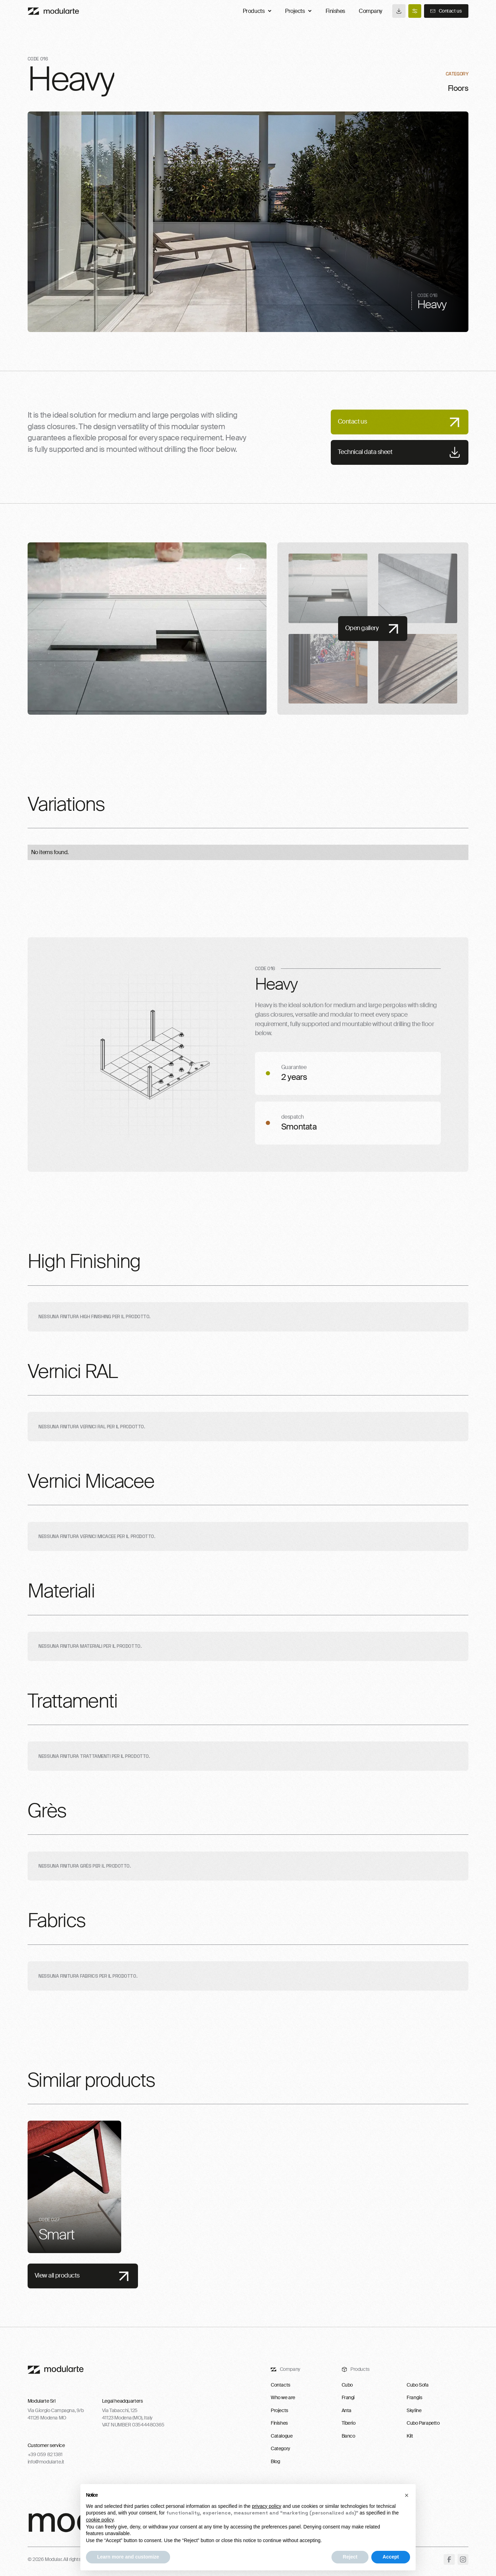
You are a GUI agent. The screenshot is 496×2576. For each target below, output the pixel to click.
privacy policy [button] (266, 2506)
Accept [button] (390, 2557)
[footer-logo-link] (56, 2370)
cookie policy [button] (100, 2520)
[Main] (53, 11)
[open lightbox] (147, 628)
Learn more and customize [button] (128, 2557)
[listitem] (74, 2187)
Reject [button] (350, 2557)
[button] (406, 2495)
